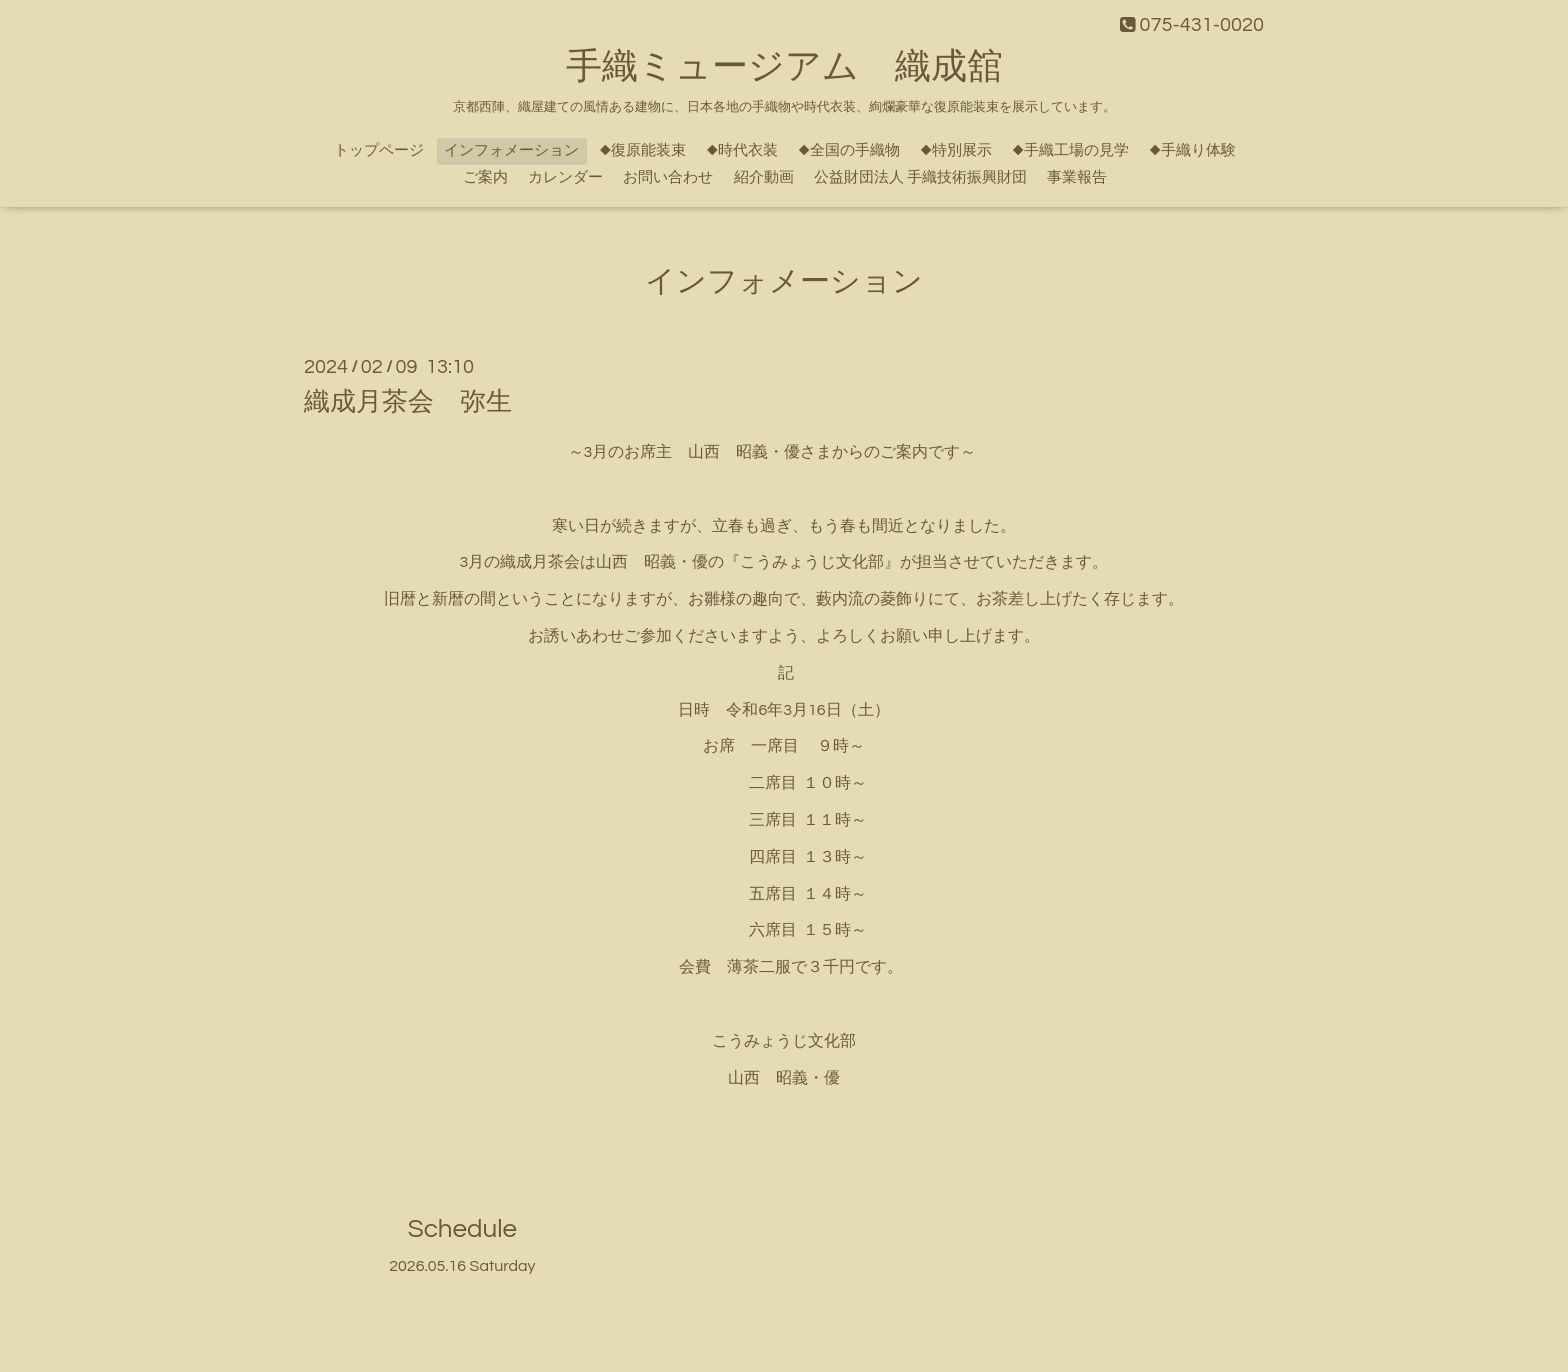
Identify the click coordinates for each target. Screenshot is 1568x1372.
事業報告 (1077, 177)
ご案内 (485, 177)
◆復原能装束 (642, 150)
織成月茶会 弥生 (408, 402)
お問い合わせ (668, 177)
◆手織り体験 (1192, 150)
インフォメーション (511, 150)
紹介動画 (764, 177)
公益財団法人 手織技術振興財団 (920, 177)
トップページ (379, 150)
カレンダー (565, 177)
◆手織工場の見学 (1070, 150)
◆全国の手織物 (849, 150)
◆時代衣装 (742, 150)
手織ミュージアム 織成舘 (784, 67)
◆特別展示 (956, 150)
